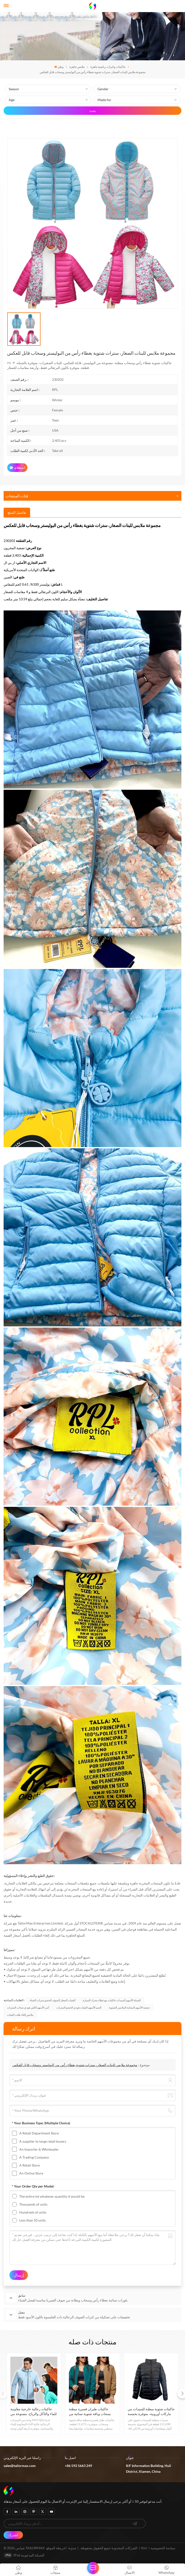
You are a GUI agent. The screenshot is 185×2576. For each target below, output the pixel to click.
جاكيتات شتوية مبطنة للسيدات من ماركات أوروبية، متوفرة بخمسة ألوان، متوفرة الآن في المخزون (151, 2411)
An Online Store (31, 2173)
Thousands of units (33, 2204)
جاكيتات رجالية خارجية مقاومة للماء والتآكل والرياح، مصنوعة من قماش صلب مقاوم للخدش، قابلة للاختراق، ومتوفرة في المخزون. (33, 2411)
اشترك (13, 2535)
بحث (92, 111)
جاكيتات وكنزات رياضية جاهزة (108, 67)
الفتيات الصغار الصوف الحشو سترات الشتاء (52, 2000)
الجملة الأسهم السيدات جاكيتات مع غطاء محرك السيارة (112, 2000)
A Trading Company (34, 2157)
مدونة (72, 2548)
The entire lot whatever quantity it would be (52, 2196)
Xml (144, 2548)
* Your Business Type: (41, 2123)
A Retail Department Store (39, 2133)
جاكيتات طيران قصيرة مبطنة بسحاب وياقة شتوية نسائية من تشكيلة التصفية (90, 2411)
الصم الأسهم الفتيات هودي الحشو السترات (78, 2007)
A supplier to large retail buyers (42, 2141)
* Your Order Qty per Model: (33, 2186)
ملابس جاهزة (77, 67)
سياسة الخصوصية (163, 2548)
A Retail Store (29, 2165)
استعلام (17, 467)
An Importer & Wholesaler (39, 2149)
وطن (59, 67)
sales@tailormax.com (20, 2466)
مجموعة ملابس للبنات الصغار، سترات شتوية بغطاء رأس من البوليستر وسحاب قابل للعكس (74, 2065)
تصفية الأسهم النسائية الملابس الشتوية (129, 2007)
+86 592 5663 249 (78, 2466)
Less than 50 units (32, 2220)
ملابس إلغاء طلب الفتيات (20, 2014)
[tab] (17, 512)
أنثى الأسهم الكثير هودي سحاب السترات (28, 2007)
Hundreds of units (32, 2212)
